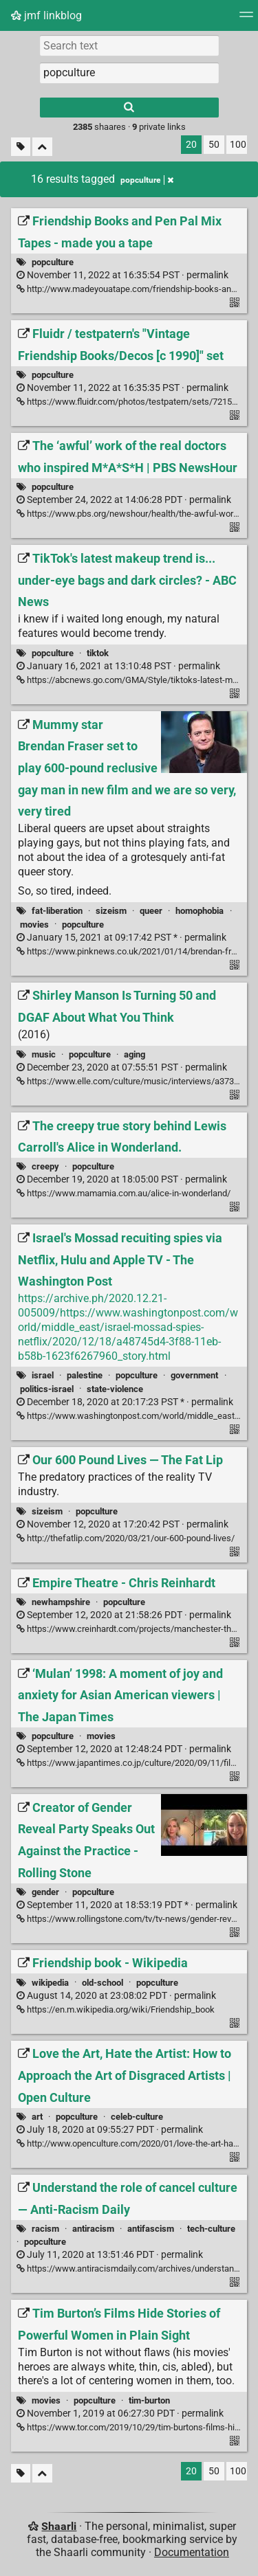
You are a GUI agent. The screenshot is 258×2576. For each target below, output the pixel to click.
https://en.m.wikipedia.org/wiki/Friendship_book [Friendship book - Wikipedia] (116, 2009)
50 (213, 144)
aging (134, 1054)
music (44, 1054)
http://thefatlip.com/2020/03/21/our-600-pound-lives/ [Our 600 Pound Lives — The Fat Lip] (126, 1538)
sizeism (111, 911)
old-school (102, 1983)
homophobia (199, 911)
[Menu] (246, 18)
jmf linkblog (46, 15)
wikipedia (50, 1983)
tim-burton (149, 2400)
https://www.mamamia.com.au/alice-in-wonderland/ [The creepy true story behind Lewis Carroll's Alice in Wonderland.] (123, 1193)
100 (238, 144)
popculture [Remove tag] (146, 180)
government (194, 1375)
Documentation (191, 2552)
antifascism (150, 2229)
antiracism (93, 2229)
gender (45, 1892)
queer (151, 911)
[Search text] (129, 45)
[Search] (129, 107)
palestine (85, 1375)
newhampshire (61, 1602)
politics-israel (47, 1389)
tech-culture (211, 2229)
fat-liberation (57, 911)
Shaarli (58, 2526)
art (37, 2117)
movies (34, 924)
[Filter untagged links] (20, 146)
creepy (45, 1166)
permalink (122, 275)
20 (191, 144)
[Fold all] (42, 146)
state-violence (115, 1389)
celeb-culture (137, 2117)
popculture (53, 262)
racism (45, 2229)
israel (43, 1375)
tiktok (98, 653)
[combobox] (129, 73)
